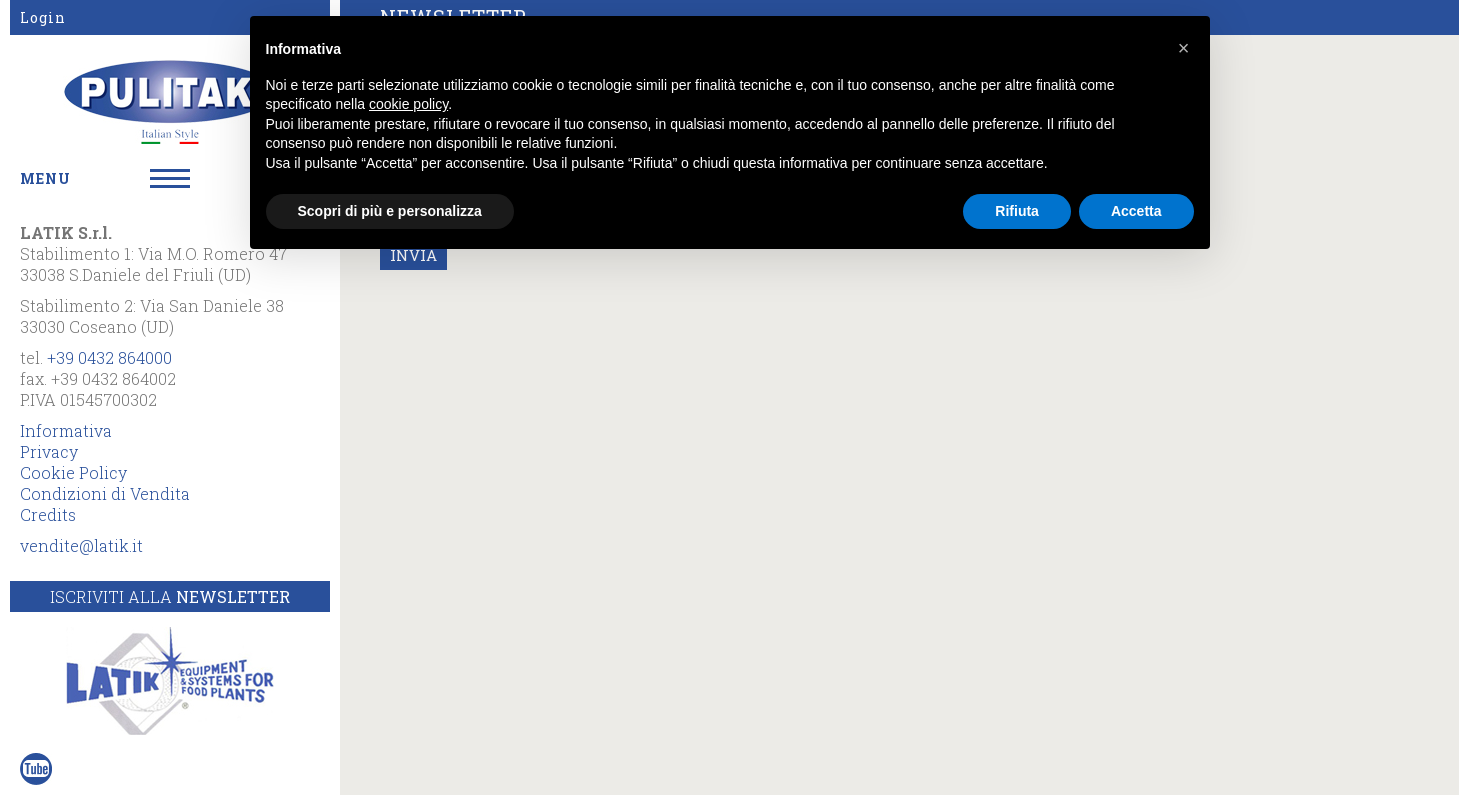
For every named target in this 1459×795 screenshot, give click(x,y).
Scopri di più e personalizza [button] (390, 211)
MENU (45, 178)
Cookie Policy (73, 472)
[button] (1184, 48)
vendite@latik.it (81, 545)
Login (43, 17)
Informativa (66, 430)
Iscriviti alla (170, 596)
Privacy (49, 451)
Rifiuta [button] (1017, 211)
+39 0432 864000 (109, 357)
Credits (48, 514)
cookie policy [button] (408, 104)
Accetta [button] (1136, 211)
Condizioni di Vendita (105, 493)
